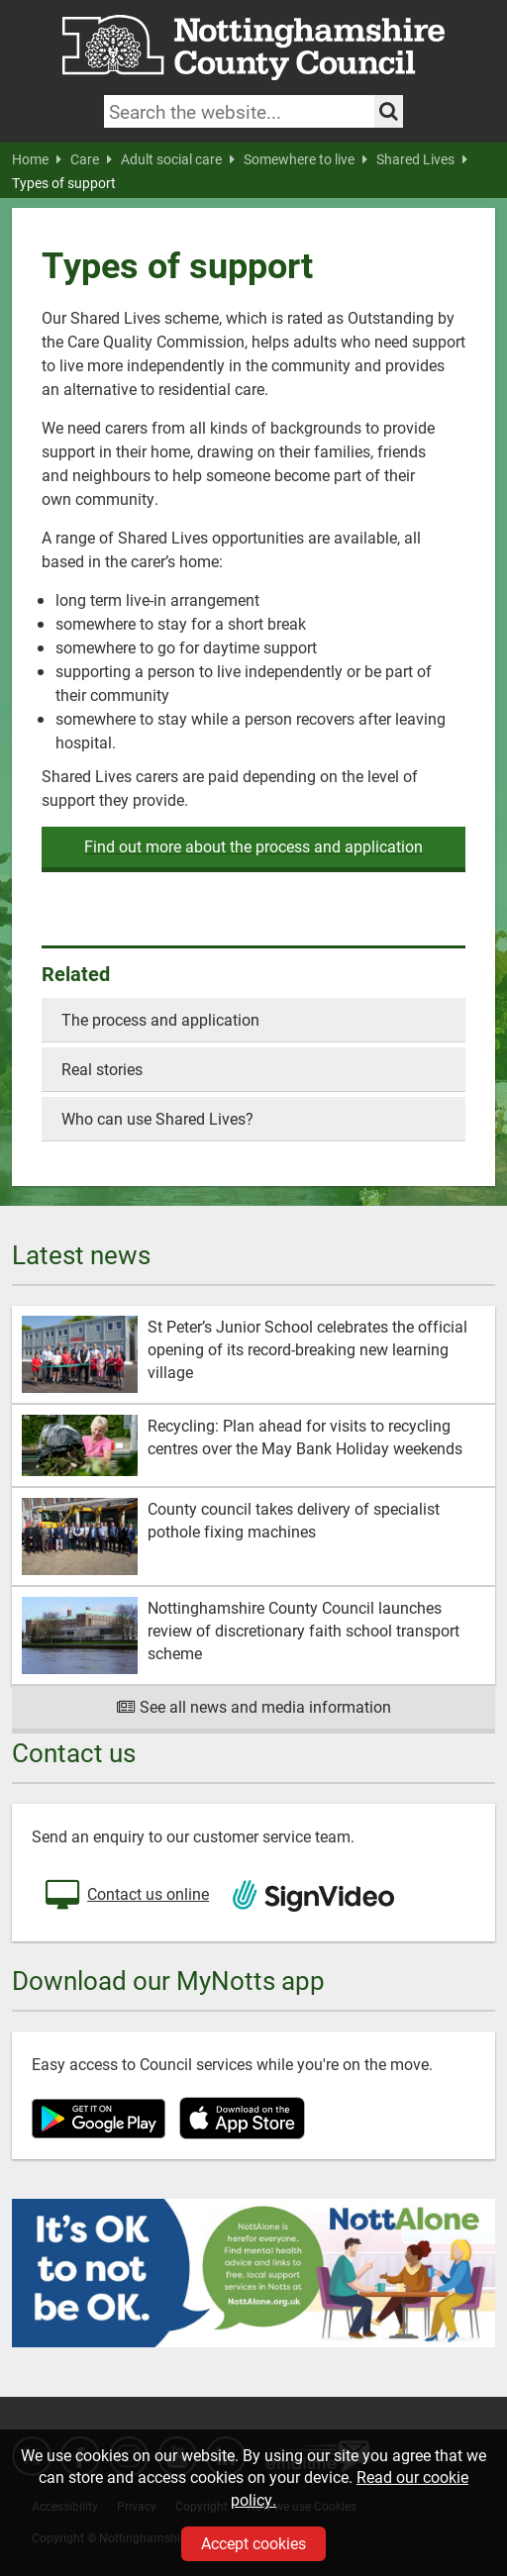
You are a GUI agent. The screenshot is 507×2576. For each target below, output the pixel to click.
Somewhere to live (305, 159)
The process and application (160, 1019)
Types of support (64, 183)
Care (91, 159)
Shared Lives (421, 159)
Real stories (102, 1068)
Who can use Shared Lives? (157, 1118)
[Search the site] (388, 111)
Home (36, 159)
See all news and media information (254, 1706)
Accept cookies (253, 2542)
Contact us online (125, 1896)
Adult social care (178, 159)
